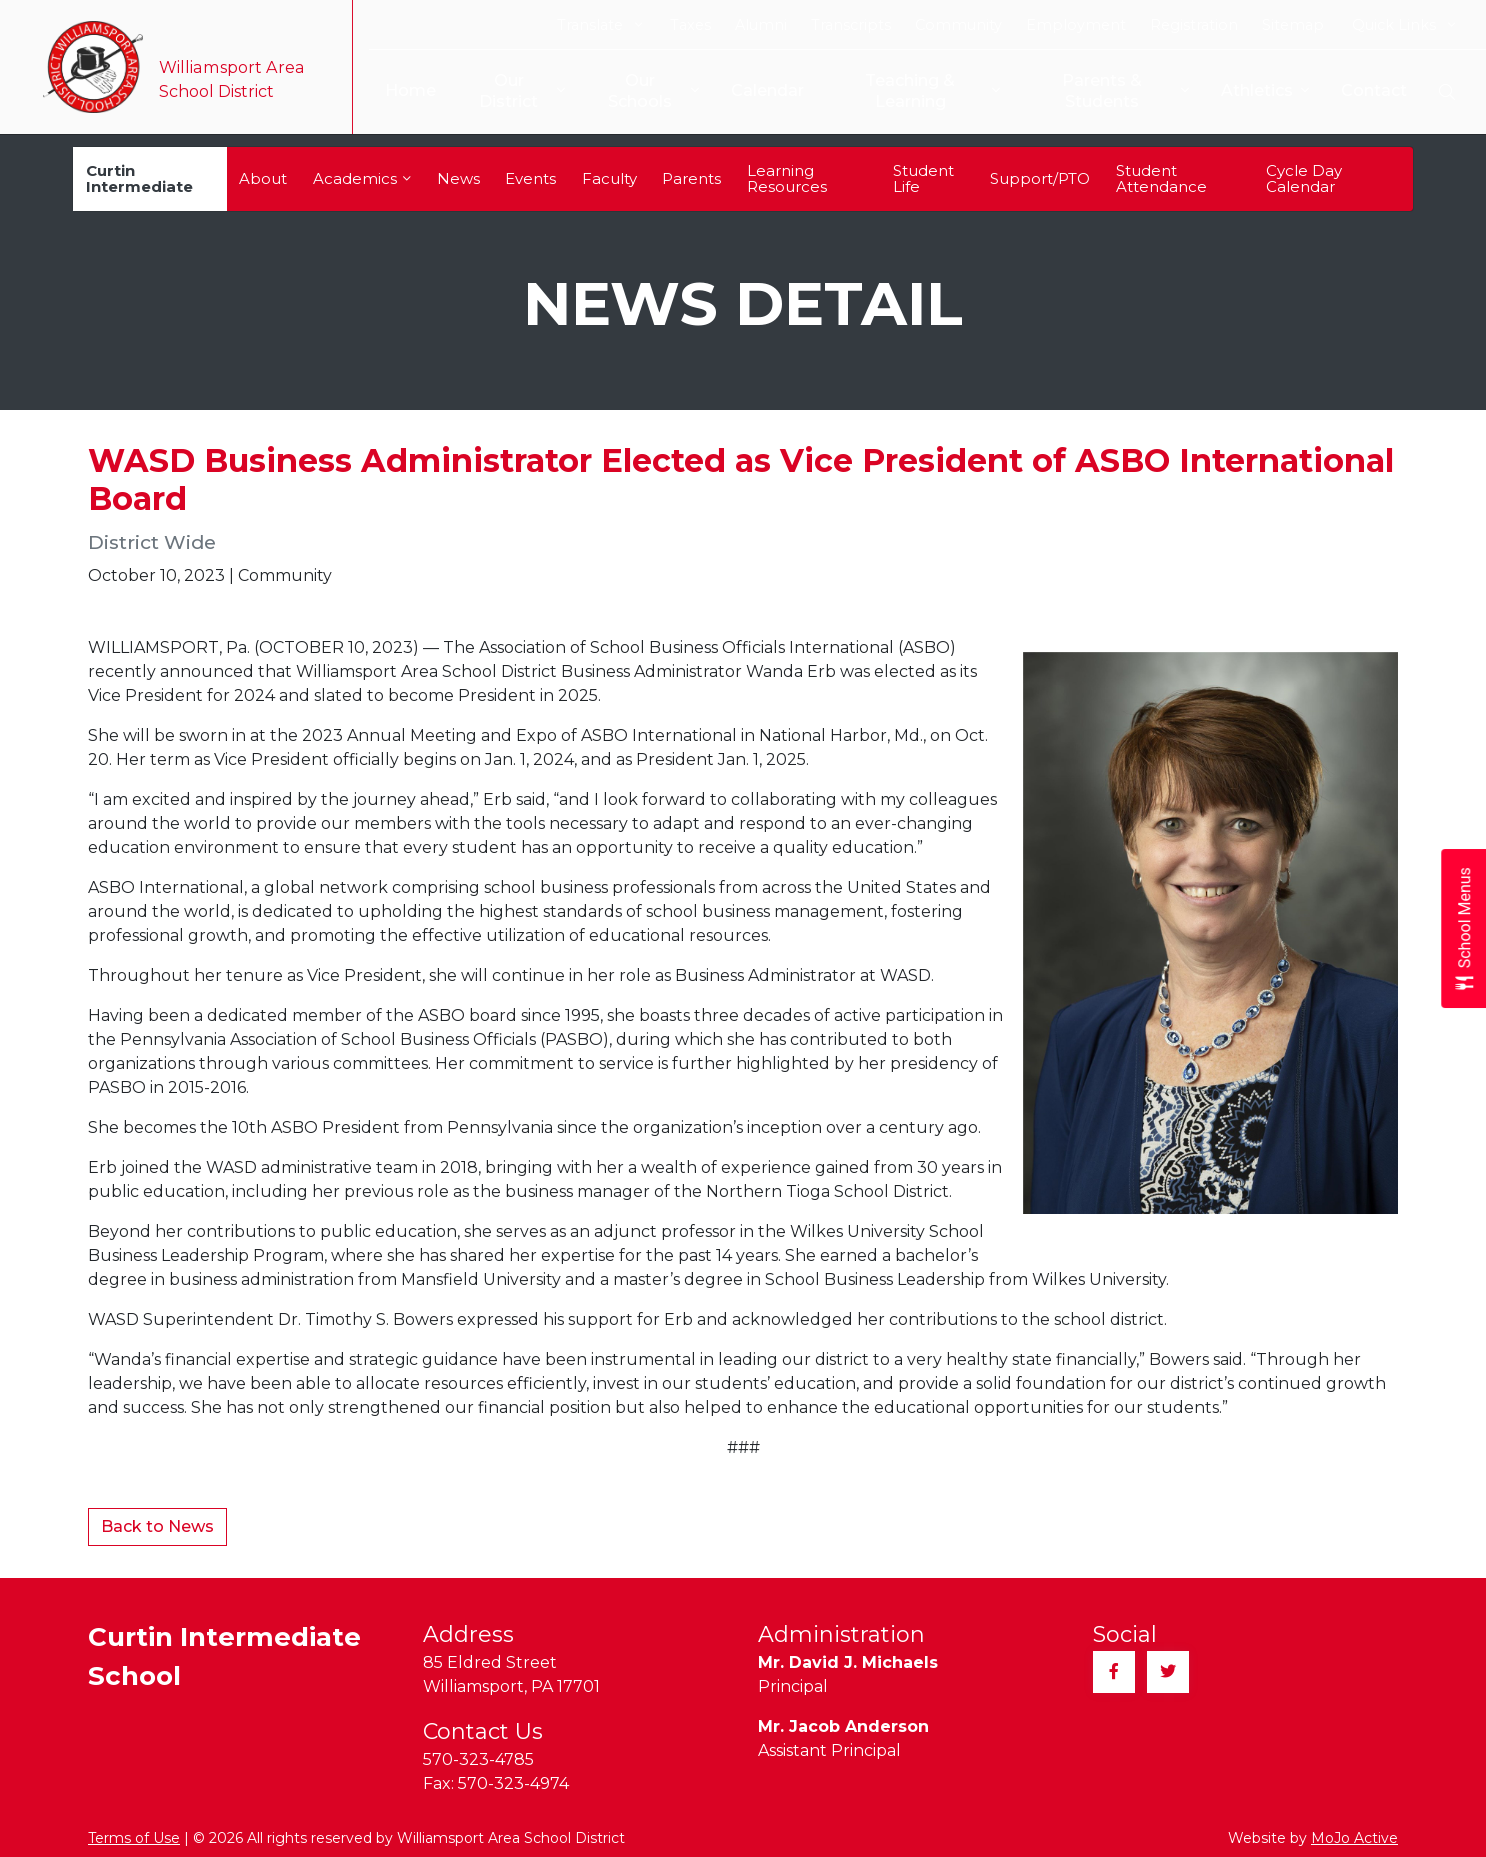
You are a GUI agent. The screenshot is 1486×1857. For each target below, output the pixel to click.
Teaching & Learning (928, 91)
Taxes (690, 25)
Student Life (923, 178)
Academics (362, 178)
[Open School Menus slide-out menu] (1463, 928)
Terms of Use (134, 1838)
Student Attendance (1161, 178)
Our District (511, 91)
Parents (691, 178)
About (263, 178)
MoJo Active (1354, 1838)
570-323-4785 (478, 1759)
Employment (1076, 25)
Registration (1194, 25)
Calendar (760, 90)
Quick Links (1403, 25)
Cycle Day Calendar (1304, 178)
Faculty (609, 178)
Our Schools (646, 91)
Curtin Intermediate (139, 178)
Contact (1374, 90)
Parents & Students (1125, 91)
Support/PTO (1040, 178)
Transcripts (851, 25)
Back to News (157, 1526)
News (458, 178)
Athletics (1265, 91)
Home (398, 90)
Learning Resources (787, 178)
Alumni (761, 25)
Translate (599, 25)
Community (958, 25)
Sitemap (1293, 25)
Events (530, 178)
